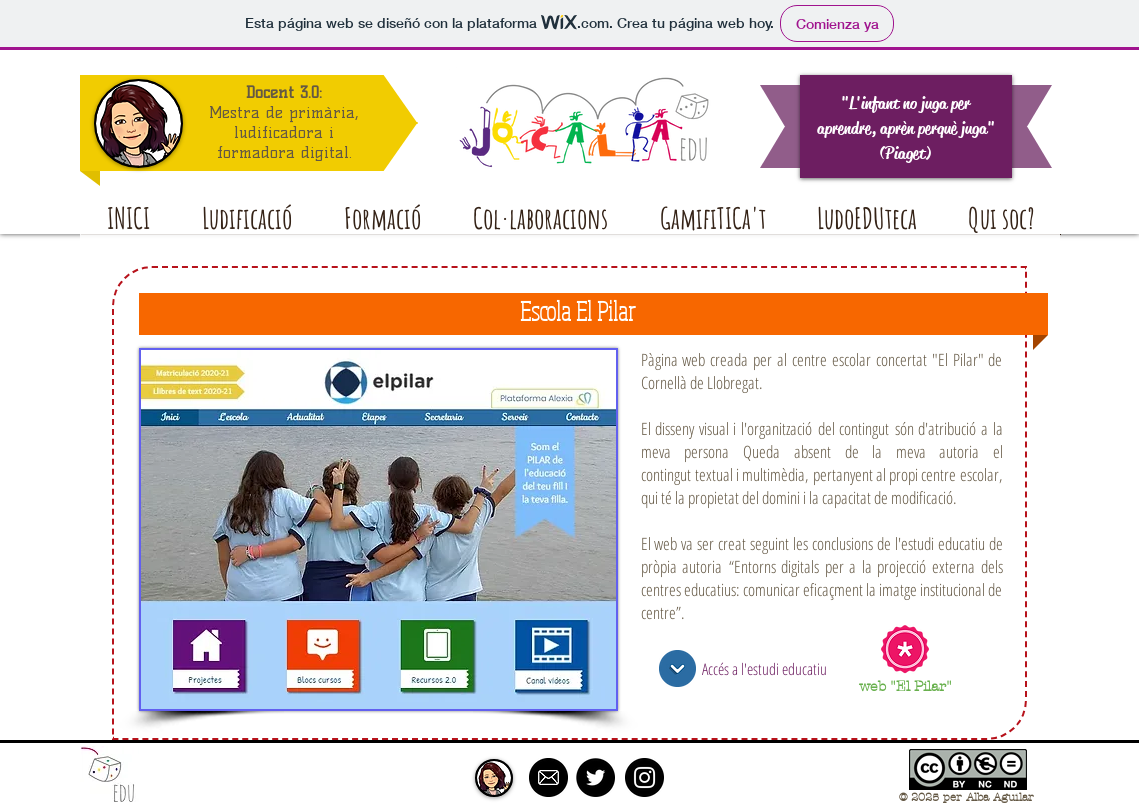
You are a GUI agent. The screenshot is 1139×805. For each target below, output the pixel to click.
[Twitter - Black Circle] (595, 777)
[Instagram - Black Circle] (644, 777)
